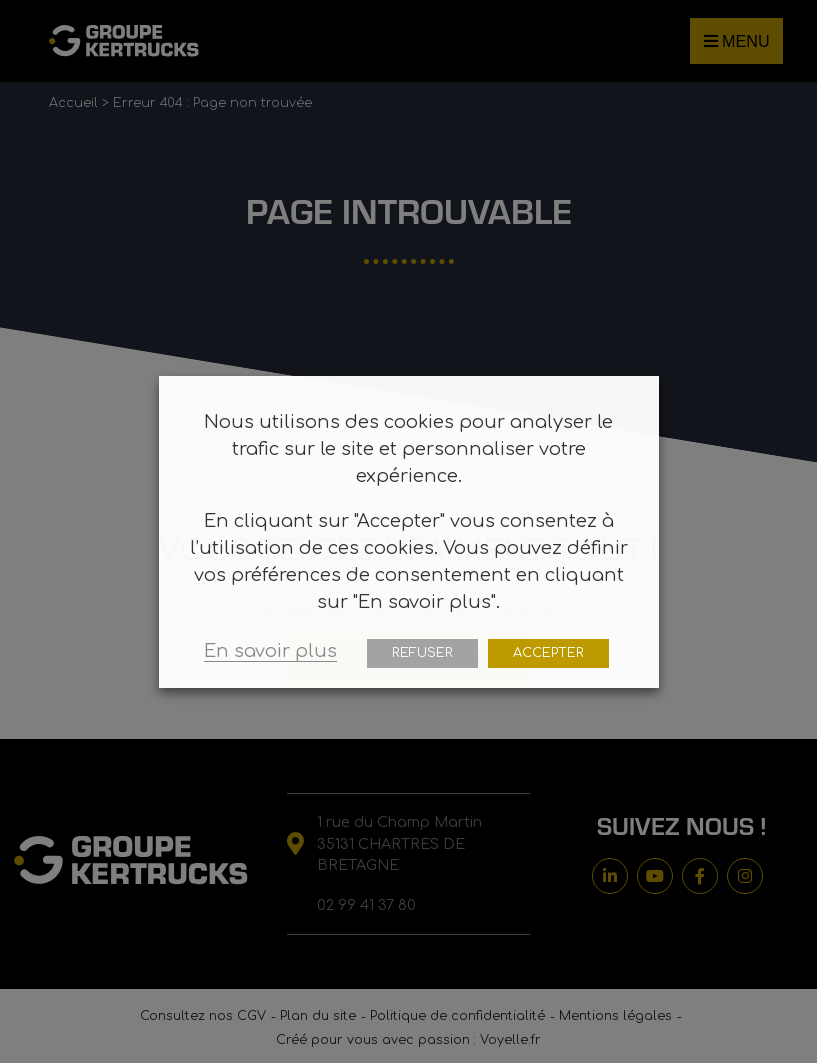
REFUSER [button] (422, 653)
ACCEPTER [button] (548, 653)
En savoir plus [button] (270, 651)
